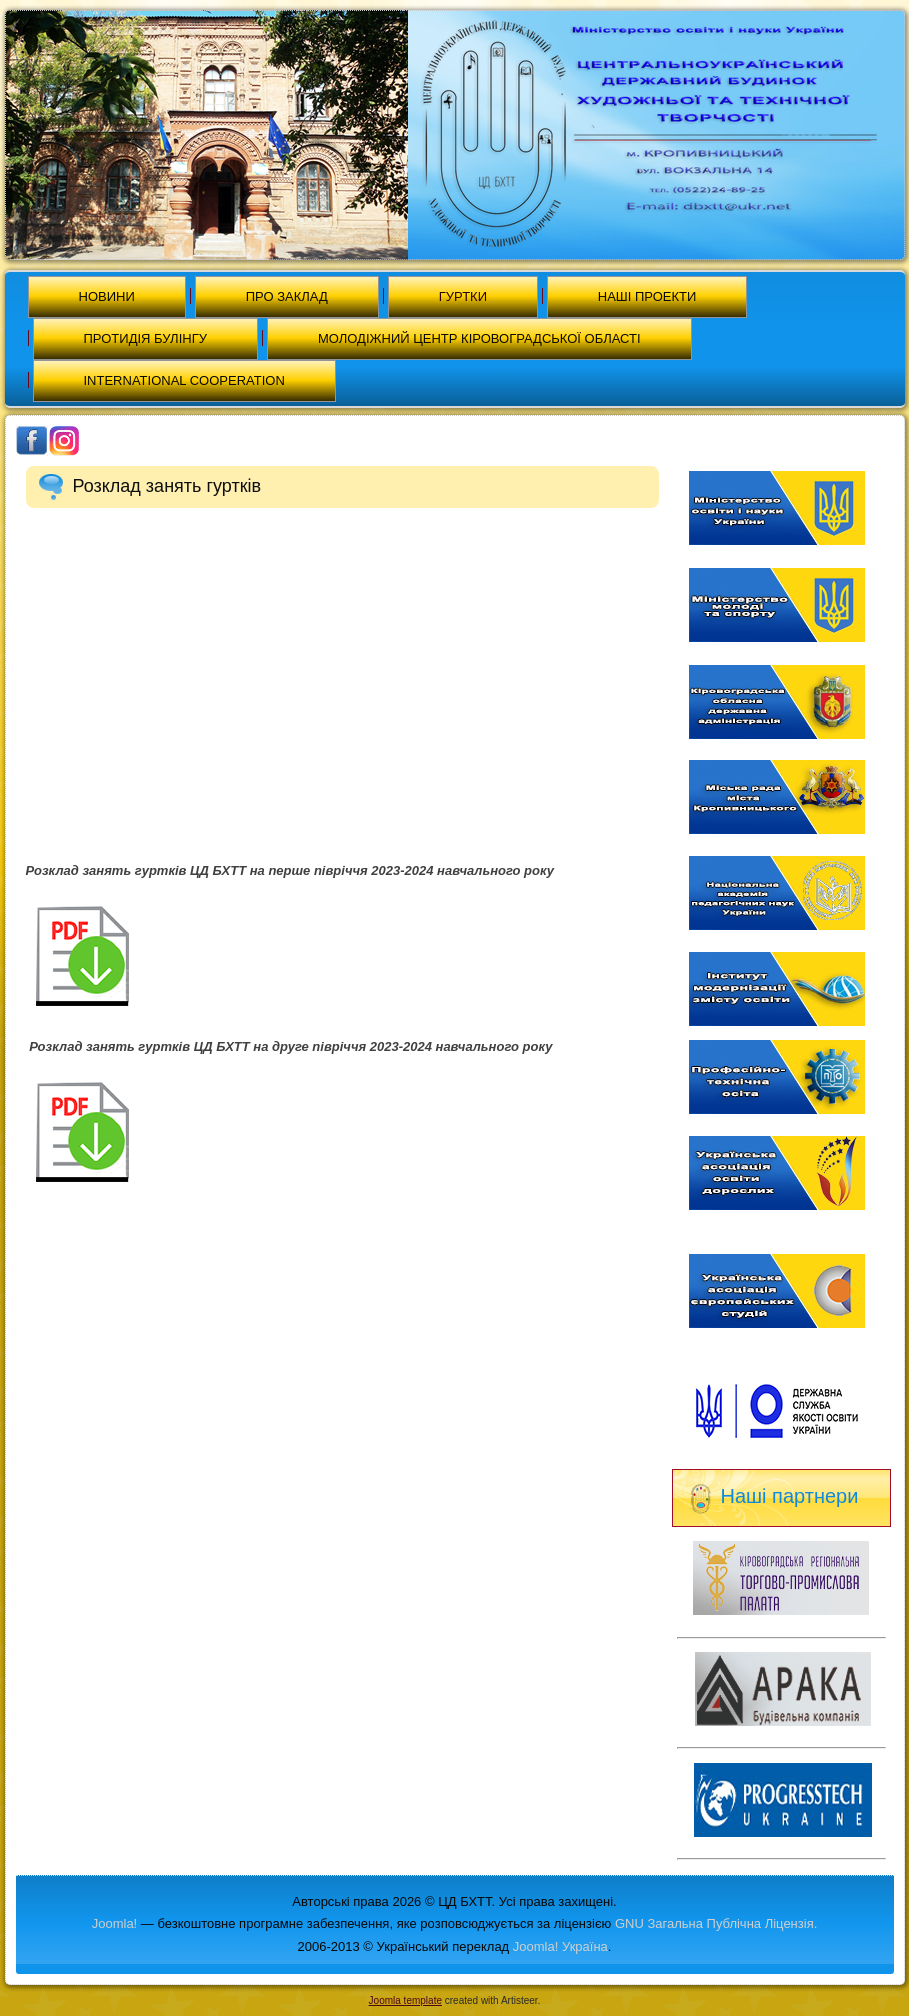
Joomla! (115, 1923)
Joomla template (405, 2000)
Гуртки (463, 296)
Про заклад (287, 296)
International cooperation (184, 380)
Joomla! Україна (560, 1946)
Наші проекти (647, 296)
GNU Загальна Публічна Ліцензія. (716, 1923)
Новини (107, 296)
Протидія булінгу (145, 338)
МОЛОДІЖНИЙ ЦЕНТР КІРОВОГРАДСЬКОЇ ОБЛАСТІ (479, 338)
